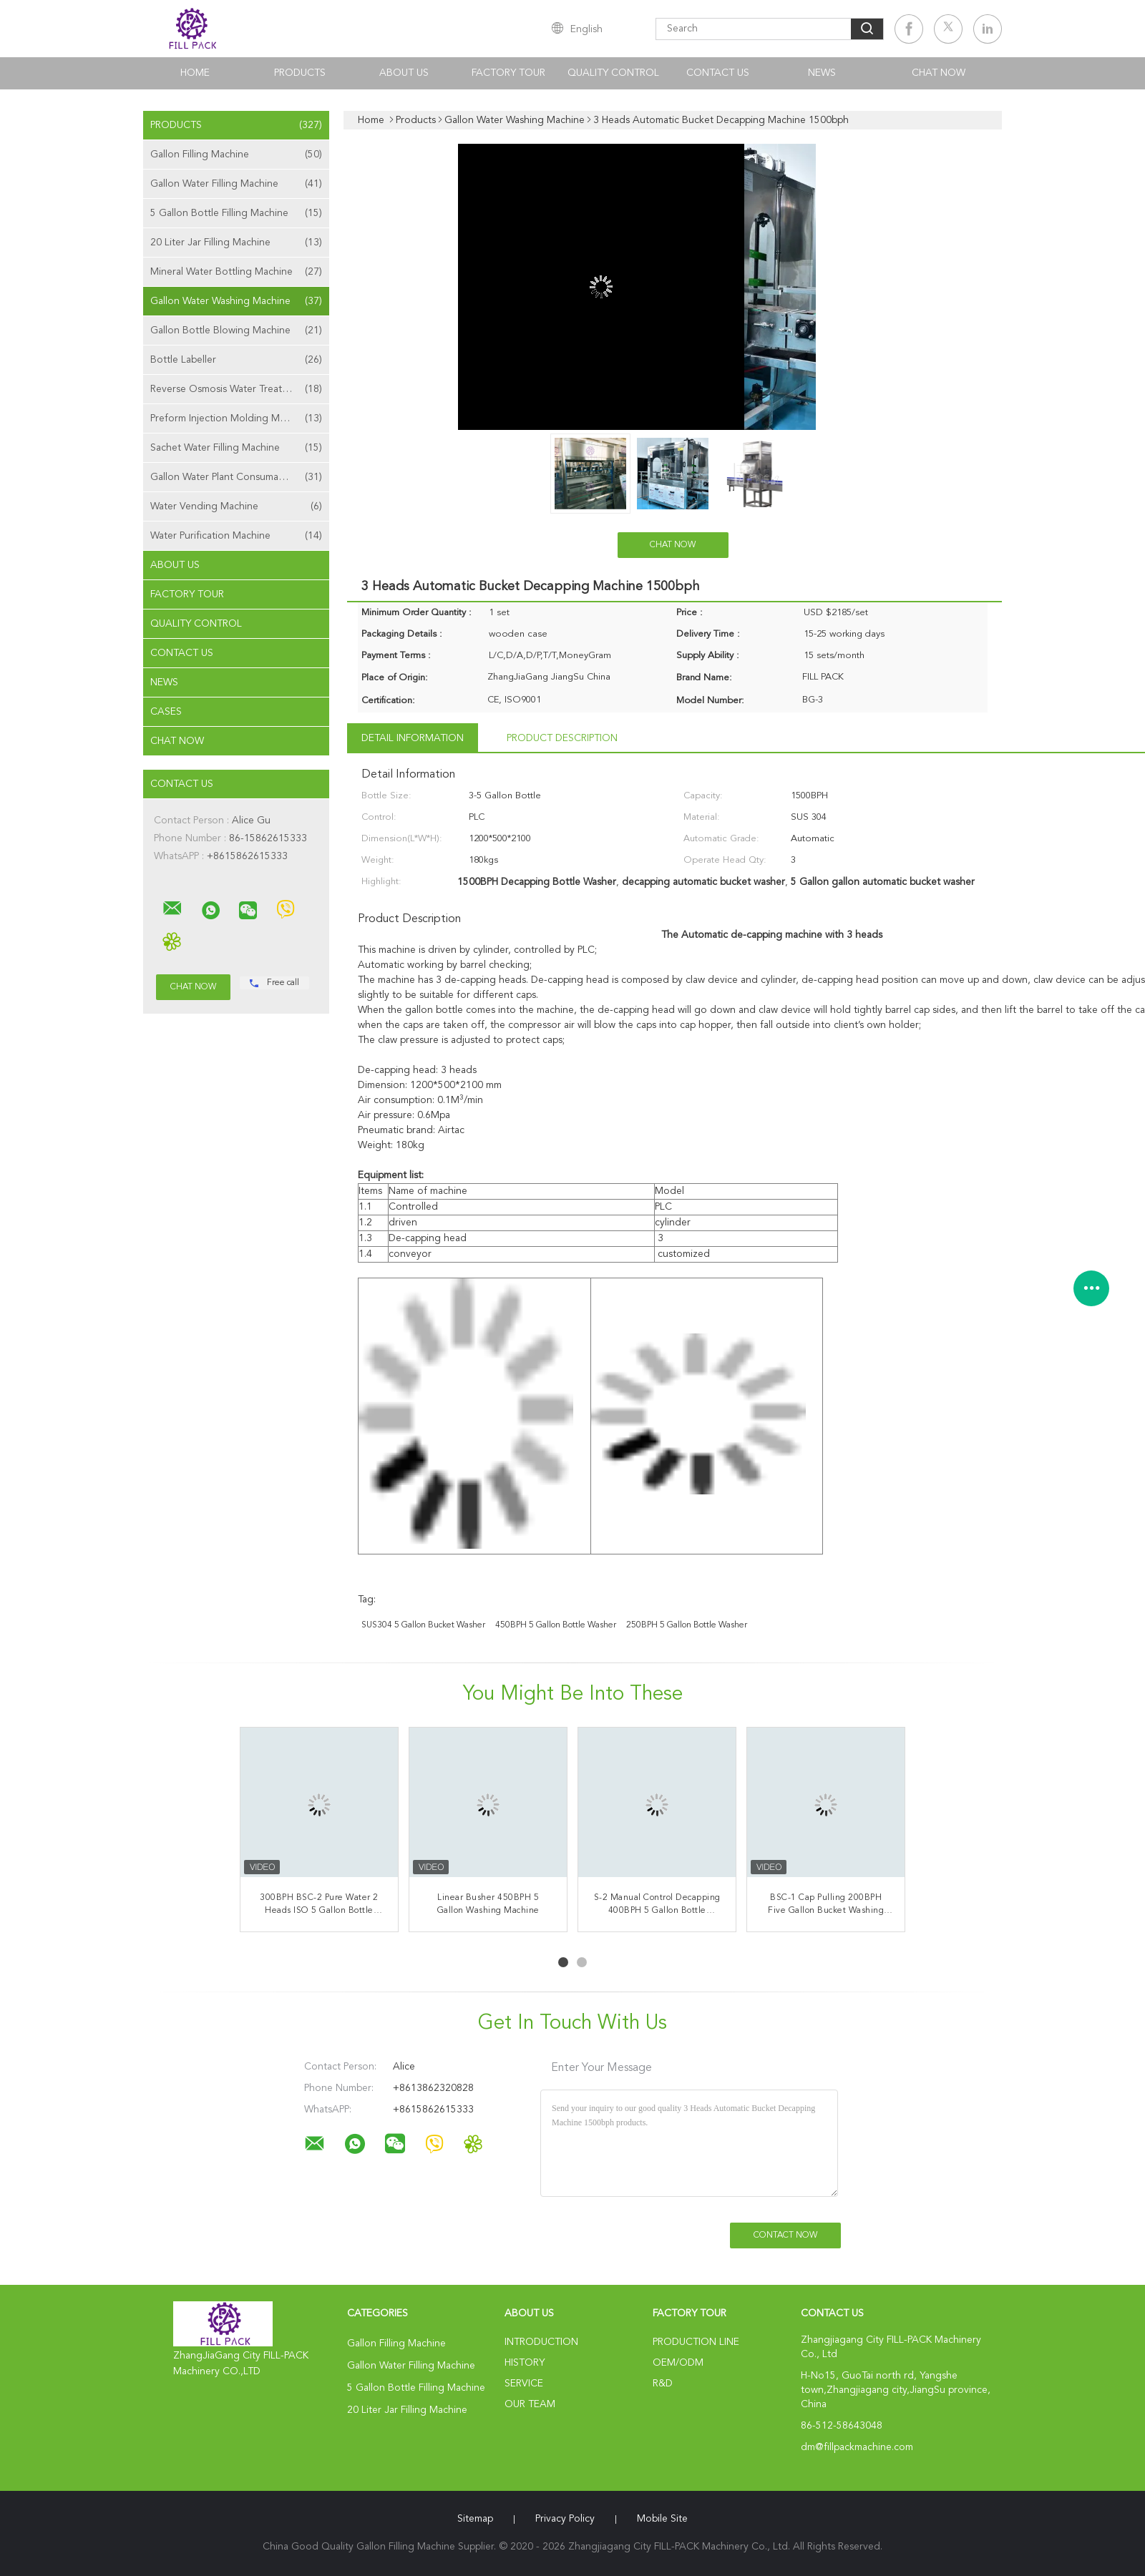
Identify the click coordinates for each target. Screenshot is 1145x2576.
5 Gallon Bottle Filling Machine (236, 213)
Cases (166, 712)
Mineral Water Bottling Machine (236, 272)
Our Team (530, 2404)
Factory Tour (508, 73)
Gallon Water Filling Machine (236, 184)
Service (524, 2384)
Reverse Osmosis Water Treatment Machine (239, 389)
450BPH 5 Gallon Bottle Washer (555, 1625)
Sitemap (475, 2519)
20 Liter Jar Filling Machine (236, 242)
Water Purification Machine (236, 535)
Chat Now (938, 73)
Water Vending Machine (236, 506)
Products (300, 73)
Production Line (696, 2342)
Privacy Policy (565, 2519)
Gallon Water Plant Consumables (236, 477)
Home (195, 73)
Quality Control (613, 73)
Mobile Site (662, 2519)
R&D (663, 2384)
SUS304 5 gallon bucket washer (423, 1625)
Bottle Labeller (236, 360)
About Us (404, 73)
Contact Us (717, 73)
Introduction (541, 2342)
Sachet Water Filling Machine (236, 448)
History (525, 2363)
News (822, 73)
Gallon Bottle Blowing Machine (236, 330)
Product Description (562, 738)
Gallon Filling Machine (236, 154)
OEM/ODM (678, 2363)
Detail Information (412, 738)
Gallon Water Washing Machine (236, 301)
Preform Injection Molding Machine (236, 418)
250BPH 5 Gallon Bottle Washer (686, 1625)
